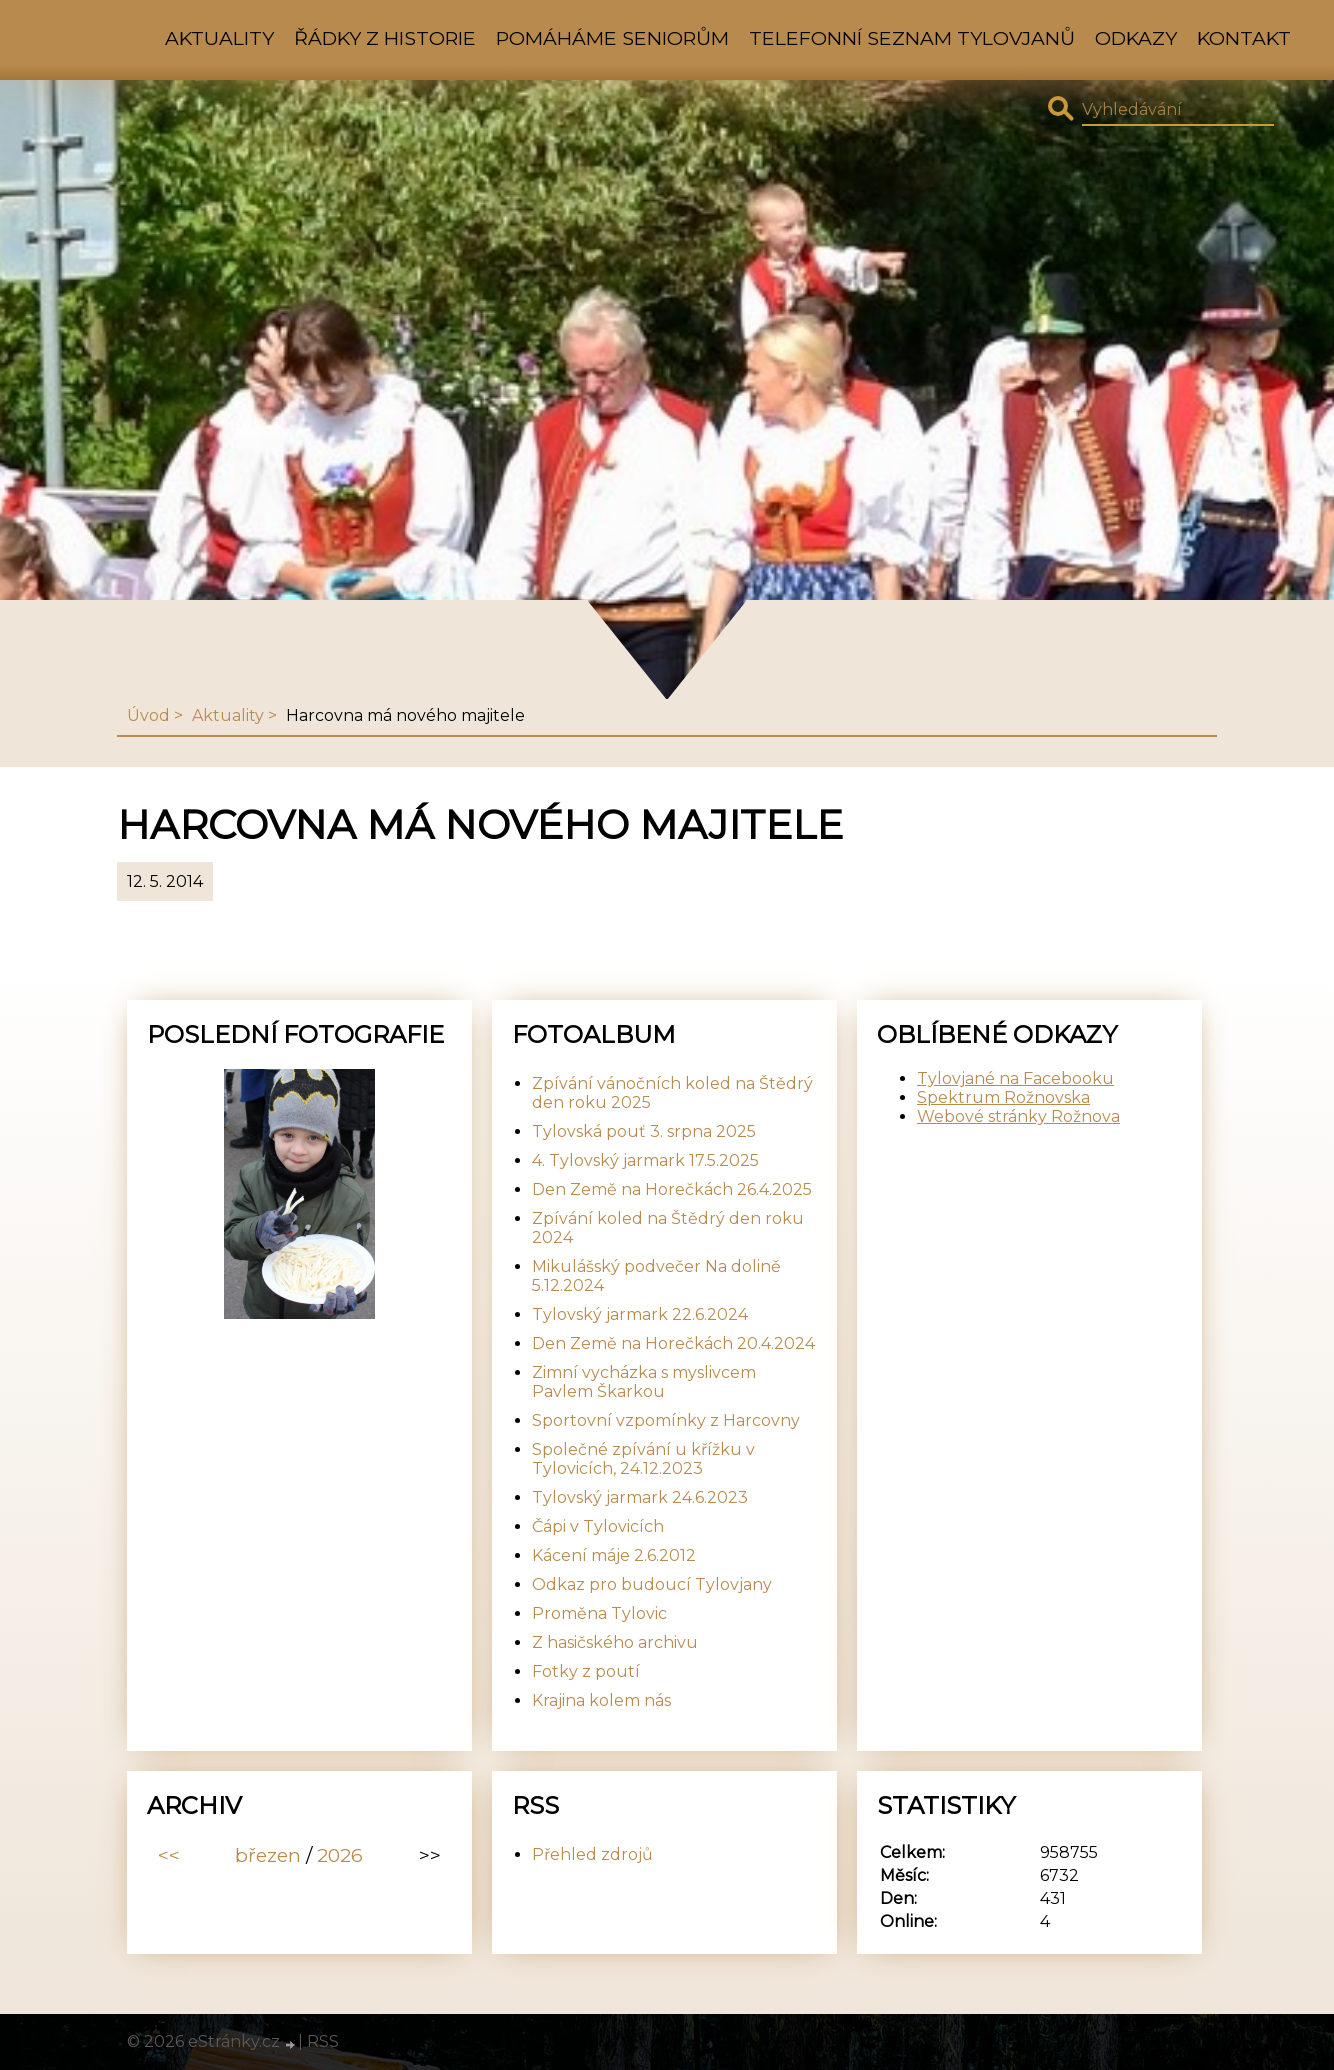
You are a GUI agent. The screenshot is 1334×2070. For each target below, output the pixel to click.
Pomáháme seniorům (612, 38)
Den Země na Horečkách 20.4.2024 (673, 1343)
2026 (340, 1855)
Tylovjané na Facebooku (1015, 1078)
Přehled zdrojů (592, 1854)
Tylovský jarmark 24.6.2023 (640, 1497)
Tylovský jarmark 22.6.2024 (640, 1314)
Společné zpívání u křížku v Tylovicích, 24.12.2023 (643, 1459)
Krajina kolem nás (601, 1700)
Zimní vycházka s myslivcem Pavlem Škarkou (644, 1382)
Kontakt (1244, 38)
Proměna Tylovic (599, 1613)
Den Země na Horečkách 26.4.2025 (672, 1189)
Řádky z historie (385, 38)
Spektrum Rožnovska (1003, 1097)
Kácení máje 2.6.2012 (614, 1555)
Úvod (148, 715)
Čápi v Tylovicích (598, 1526)
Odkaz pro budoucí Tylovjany (652, 1584)
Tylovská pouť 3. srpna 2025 (644, 1131)
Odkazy (1136, 38)
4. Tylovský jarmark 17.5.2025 (645, 1160)
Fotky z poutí (586, 1671)
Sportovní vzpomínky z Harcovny (666, 1420)
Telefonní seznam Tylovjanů (912, 38)
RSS (323, 2041)
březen (268, 1855)
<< (169, 1855)
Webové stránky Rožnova (1018, 1116)
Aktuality (219, 38)
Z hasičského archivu (615, 1642)
